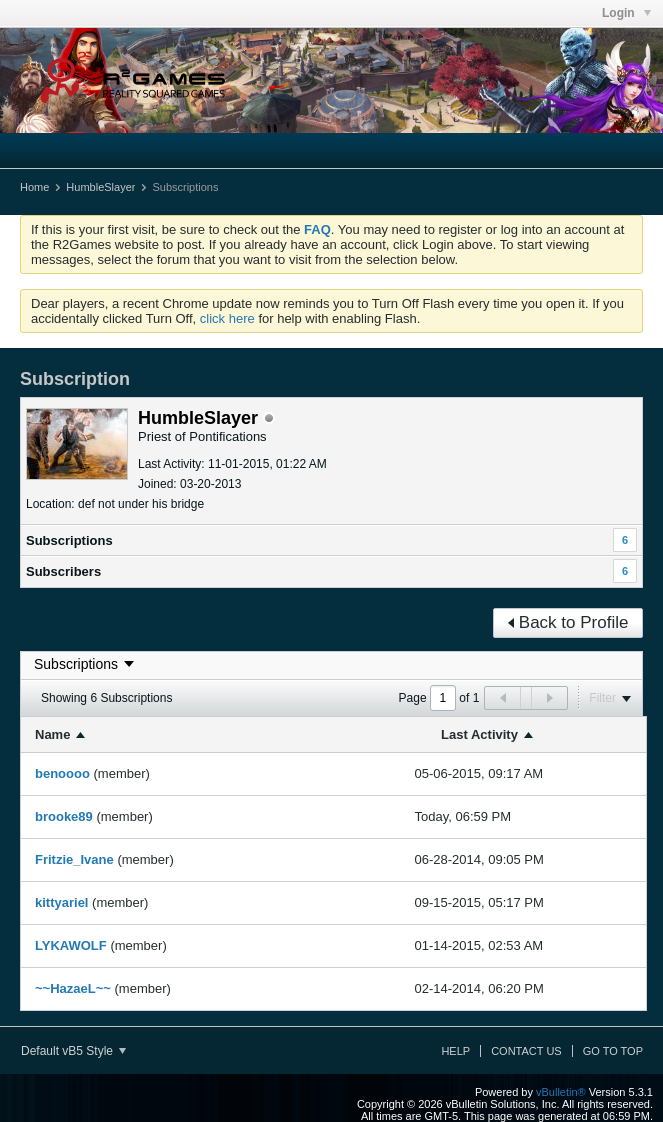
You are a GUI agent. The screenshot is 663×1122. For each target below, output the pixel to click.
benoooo (62, 773)
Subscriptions (69, 540)
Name (52, 734)
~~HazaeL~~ (73, 988)
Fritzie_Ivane (74, 859)
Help (455, 1051)
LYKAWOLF (71, 945)
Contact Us (526, 1051)
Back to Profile (568, 622)
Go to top (613, 1051)
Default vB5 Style (73, 1051)
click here (227, 318)
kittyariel (61, 902)
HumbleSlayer (100, 187)
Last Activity (479, 734)
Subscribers (63, 571)
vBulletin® (561, 1092)
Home (34, 187)
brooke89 (64, 816)
